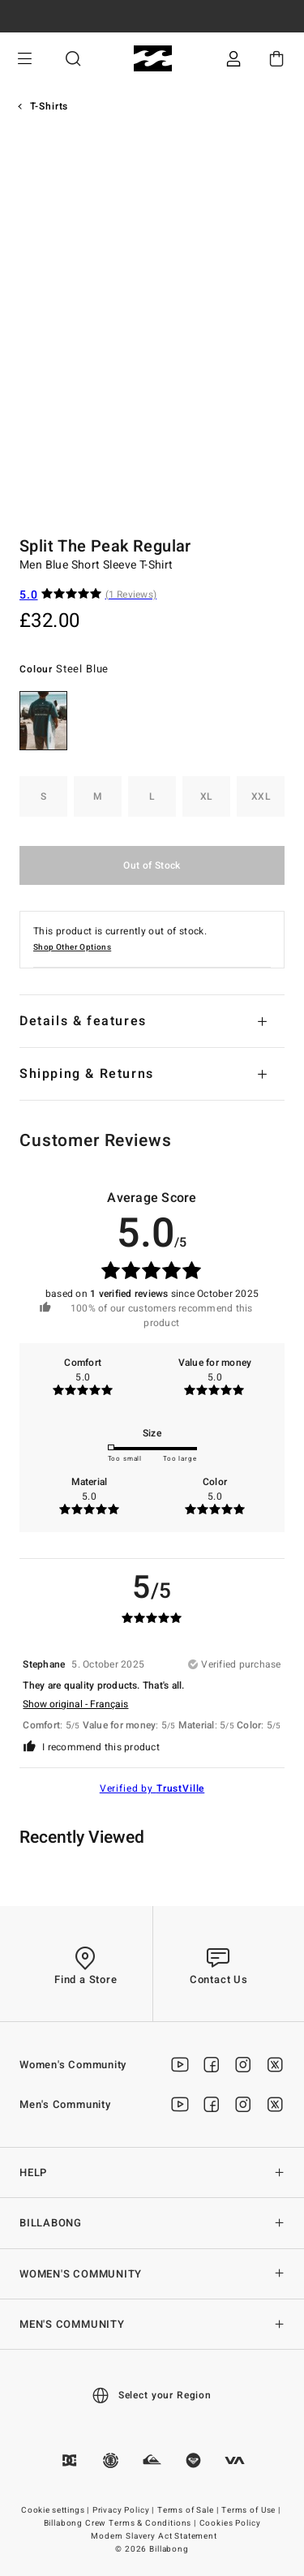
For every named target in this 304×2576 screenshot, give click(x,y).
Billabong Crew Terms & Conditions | (121, 2523)
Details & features (83, 1021)
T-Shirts (49, 106)
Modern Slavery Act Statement (154, 2536)
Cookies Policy (230, 2523)
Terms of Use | (252, 2510)
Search (73, 58)
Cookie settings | (56, 2510)
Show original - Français (75, 1704)
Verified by (152, 1788)
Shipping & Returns (86, 1074)
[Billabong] (152, 58)
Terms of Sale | (189, 2510)
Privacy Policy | (124, 2510)
